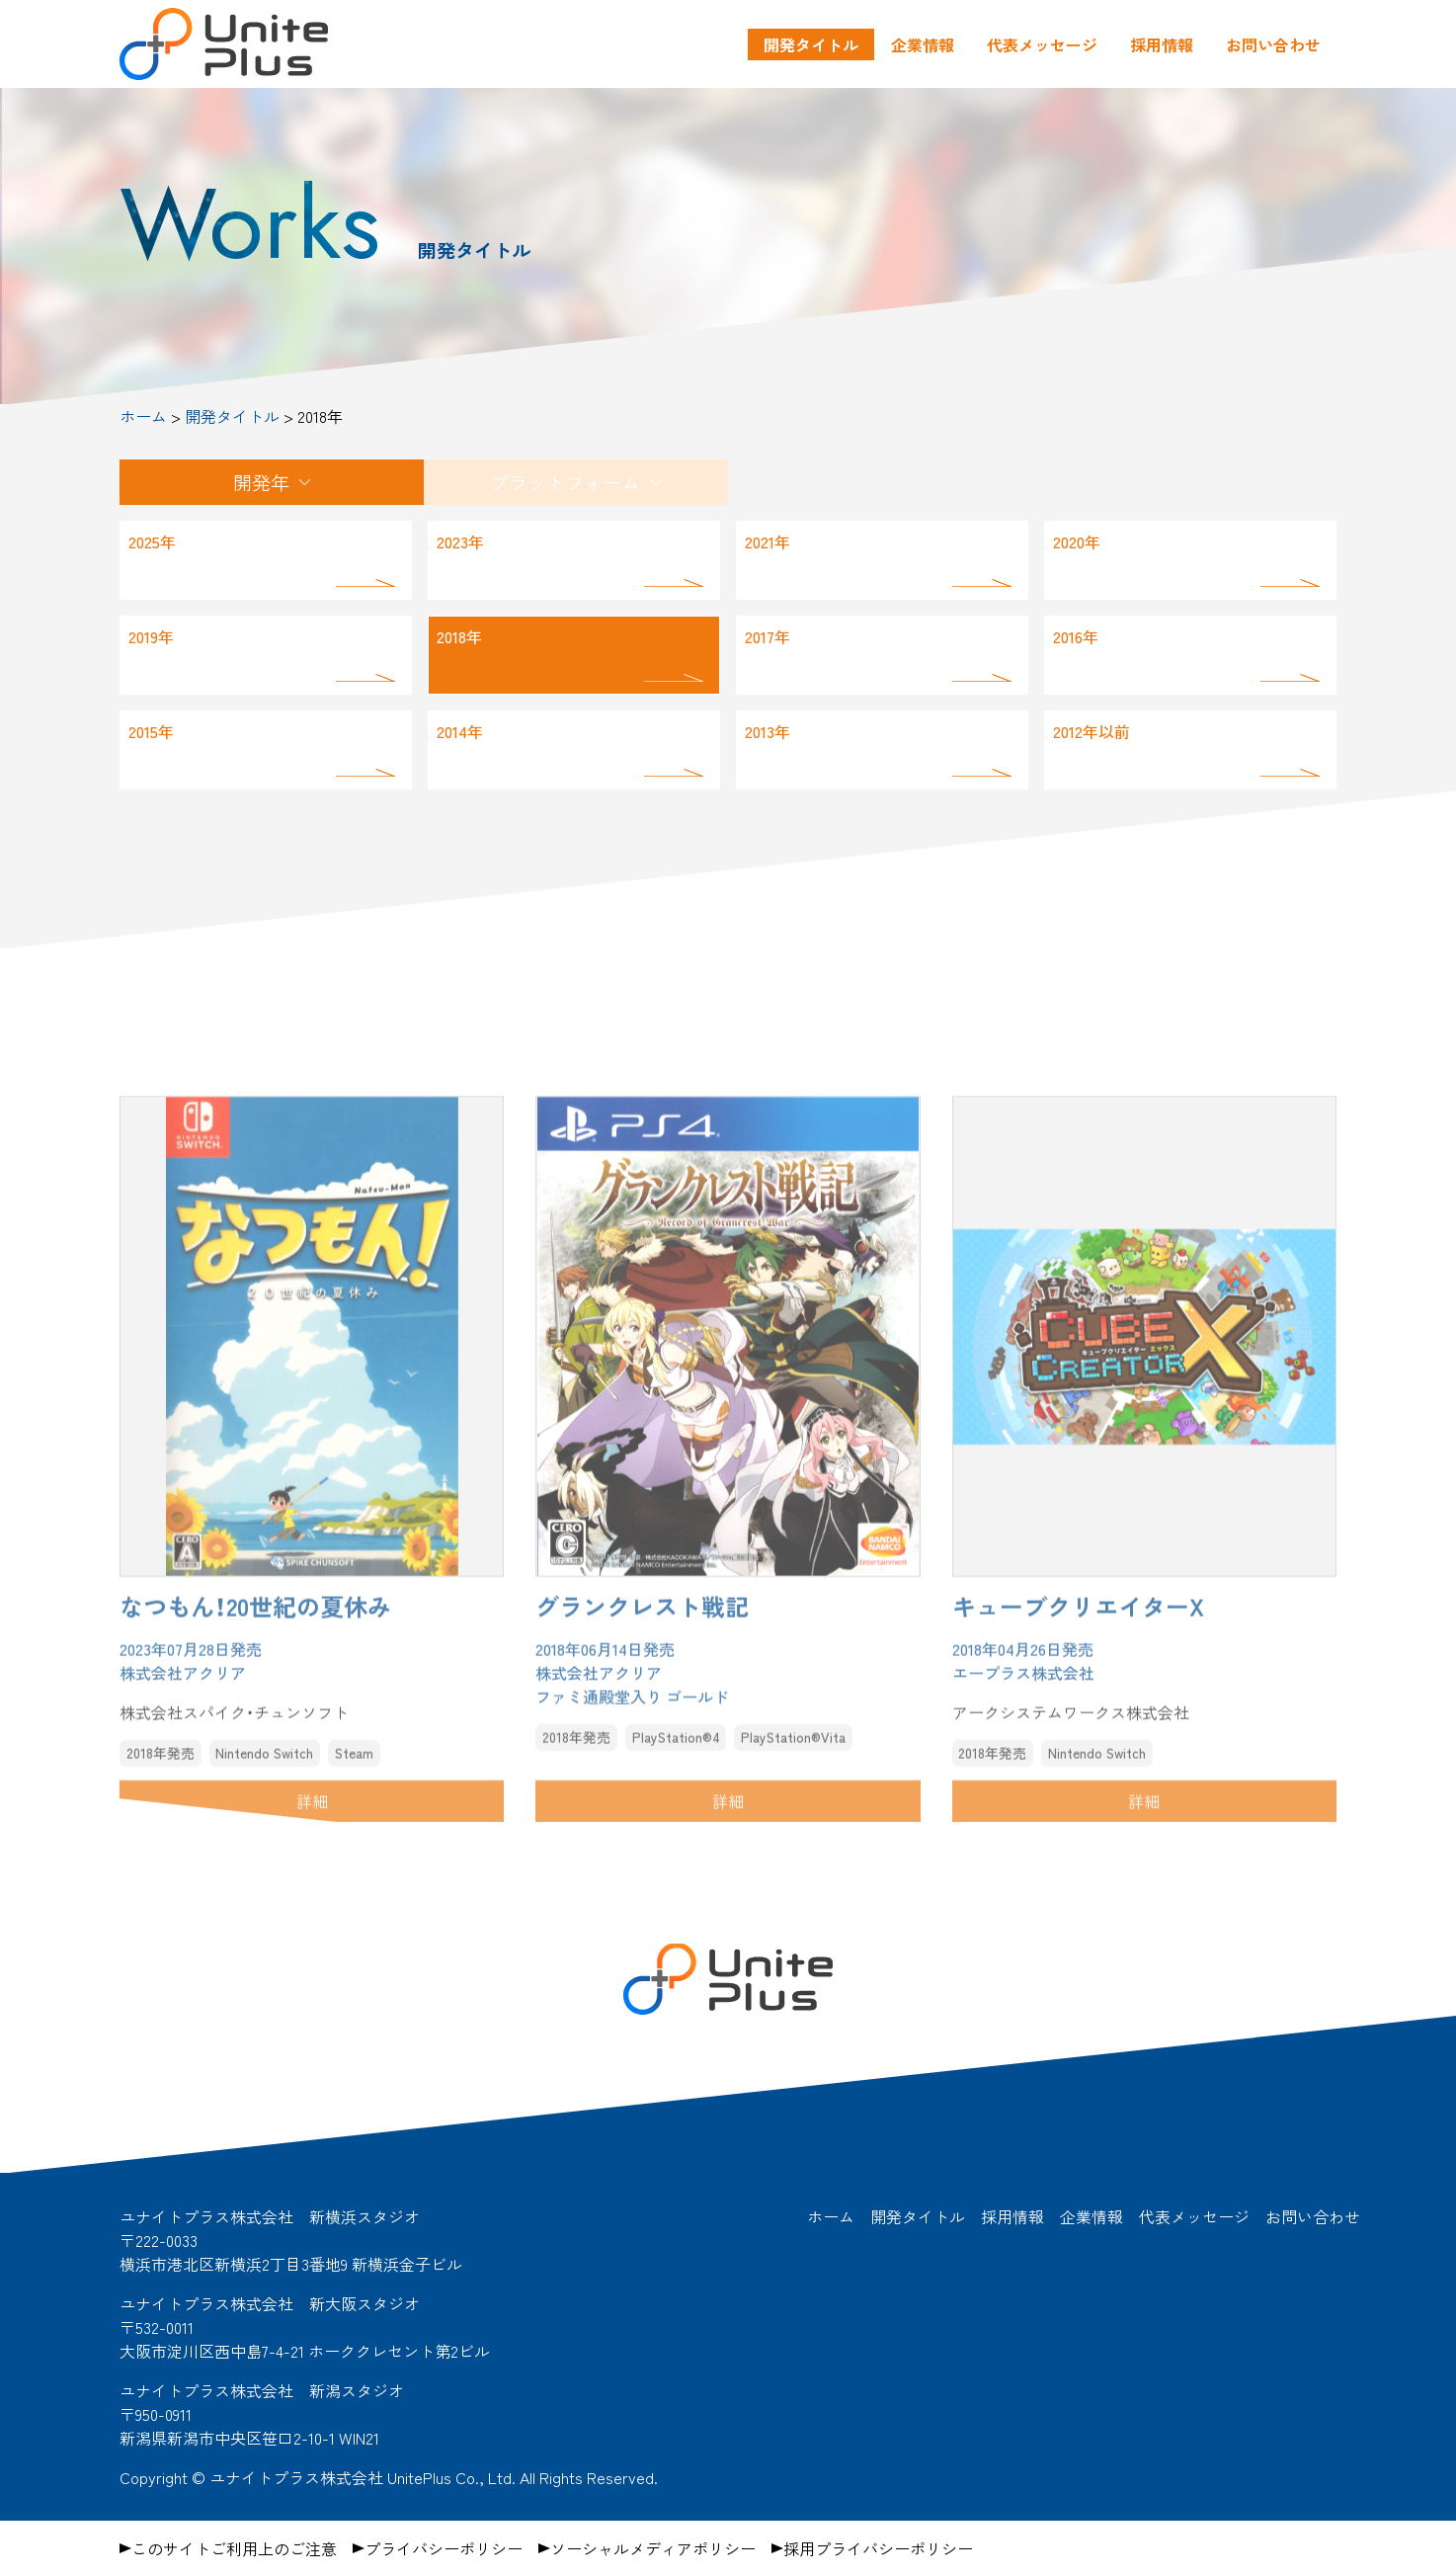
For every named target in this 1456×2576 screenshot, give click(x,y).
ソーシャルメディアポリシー (653, 2548)
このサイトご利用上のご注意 (234, 2548)
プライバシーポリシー (443, 2548)
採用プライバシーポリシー (878, 2548)
